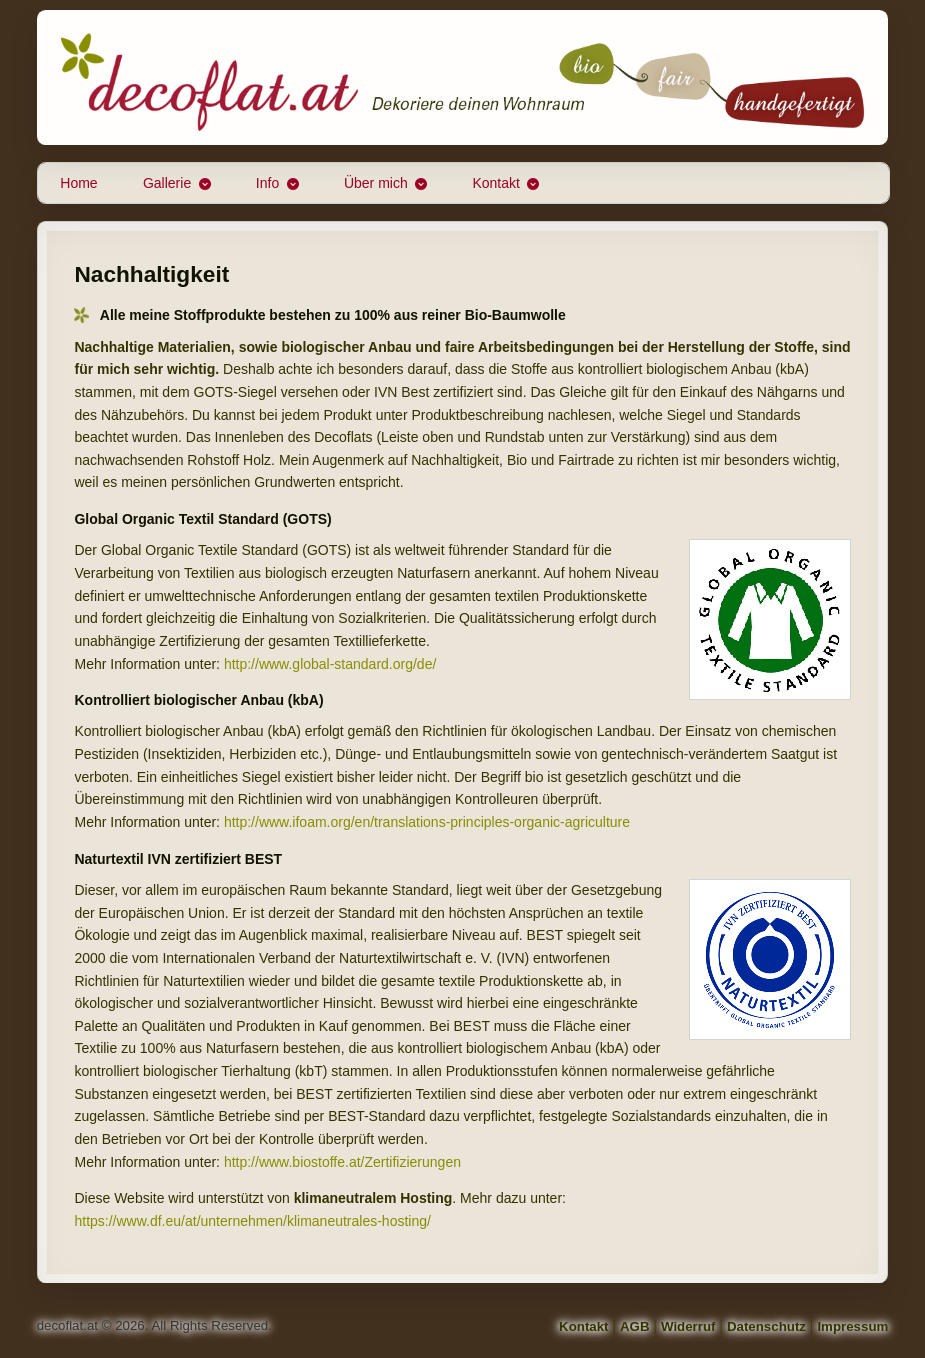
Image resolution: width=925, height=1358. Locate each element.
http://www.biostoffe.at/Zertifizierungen (342, 1162)
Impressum (852, 1326)
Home (78, 183)
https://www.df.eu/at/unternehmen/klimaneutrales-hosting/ (252, 1221)
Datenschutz (766, 1326)
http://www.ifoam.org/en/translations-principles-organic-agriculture (427, 822)
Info (267, 183)
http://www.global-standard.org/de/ (330, 664)
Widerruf (688, 1326)
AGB (635, 1326)
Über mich (376, 183)
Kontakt (495, 183)
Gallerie (167, 183)
